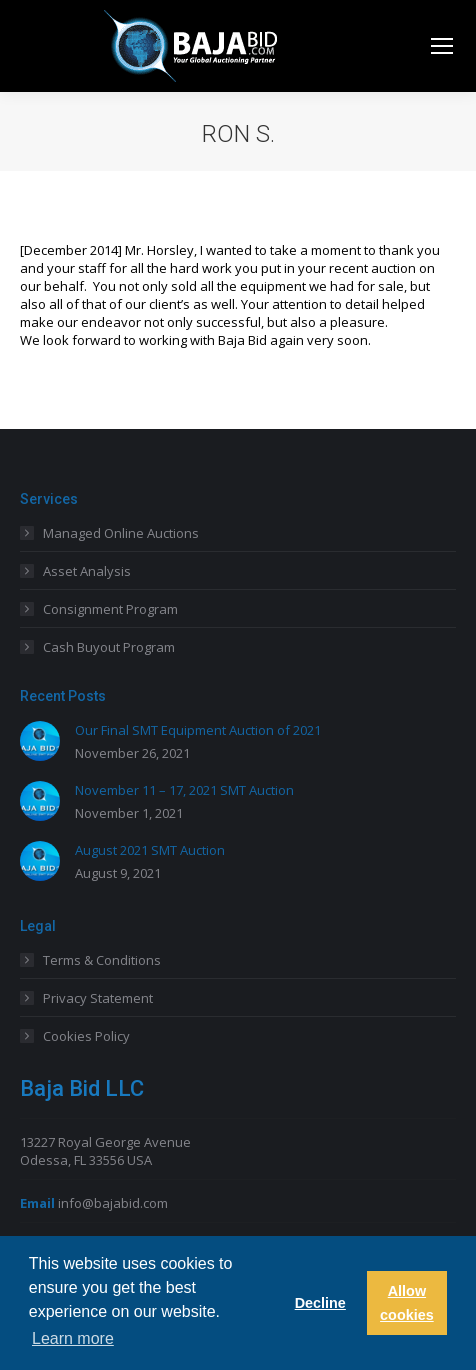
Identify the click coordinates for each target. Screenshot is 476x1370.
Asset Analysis (87, 571)
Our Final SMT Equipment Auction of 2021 (198, 730)
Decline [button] (320, 1303)
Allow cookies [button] (407, 1303)
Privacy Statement (98, 998)
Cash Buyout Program (109, 647)
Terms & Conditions (102, 960)
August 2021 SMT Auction (150, 850)
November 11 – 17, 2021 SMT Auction (184, 790)
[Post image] (40, 741)
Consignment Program (110, 609)
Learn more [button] (73, 1338)
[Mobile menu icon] (442, 46)
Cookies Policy (86, 1036)
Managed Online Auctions (121, 533)
